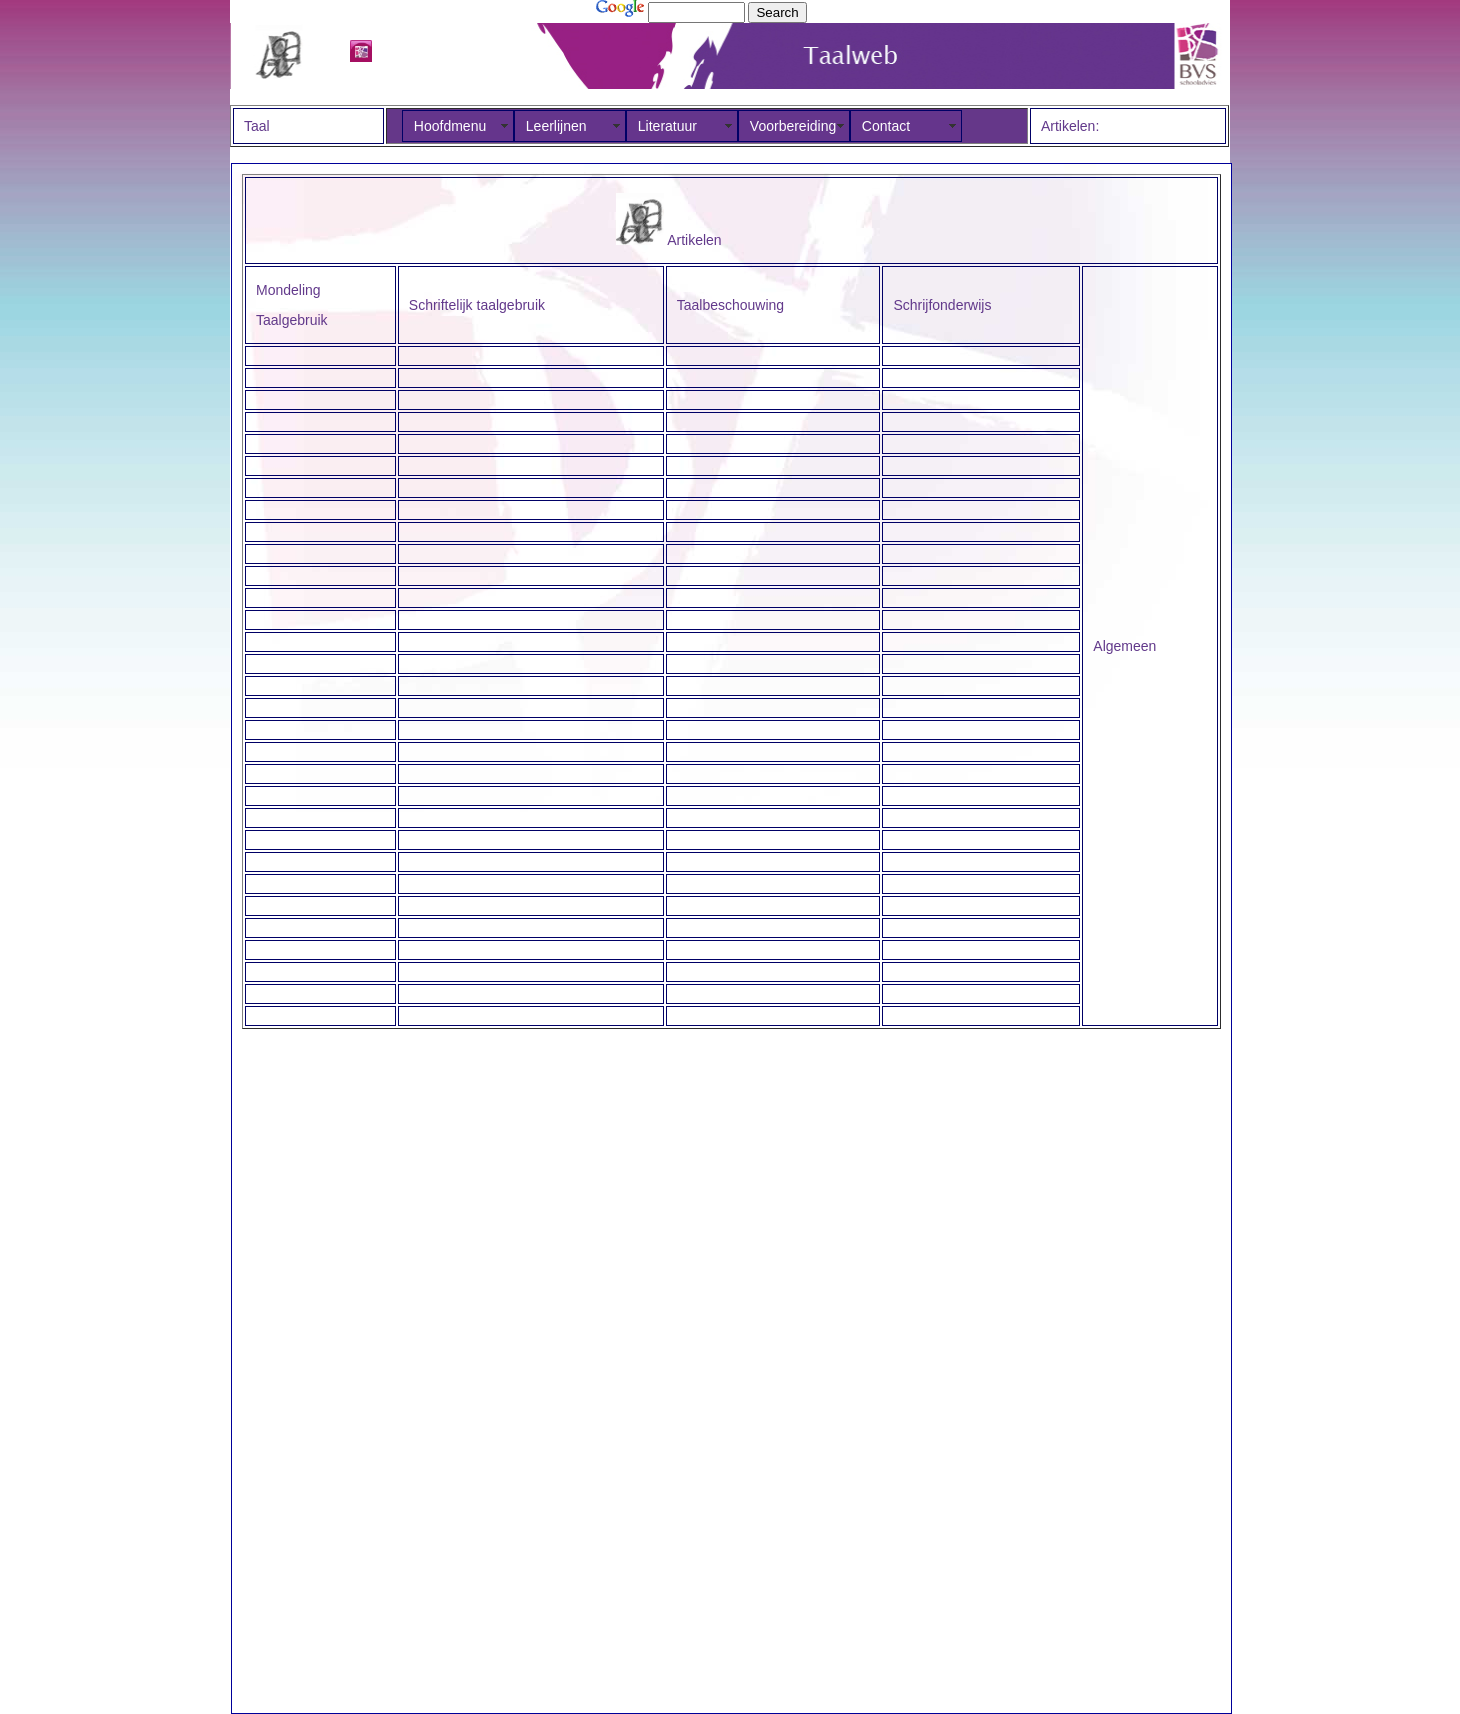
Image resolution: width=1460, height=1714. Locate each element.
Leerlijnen (556, 126)
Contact (886, 126)
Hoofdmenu (450, 126)
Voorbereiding (793, 126)
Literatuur (667, 126)
